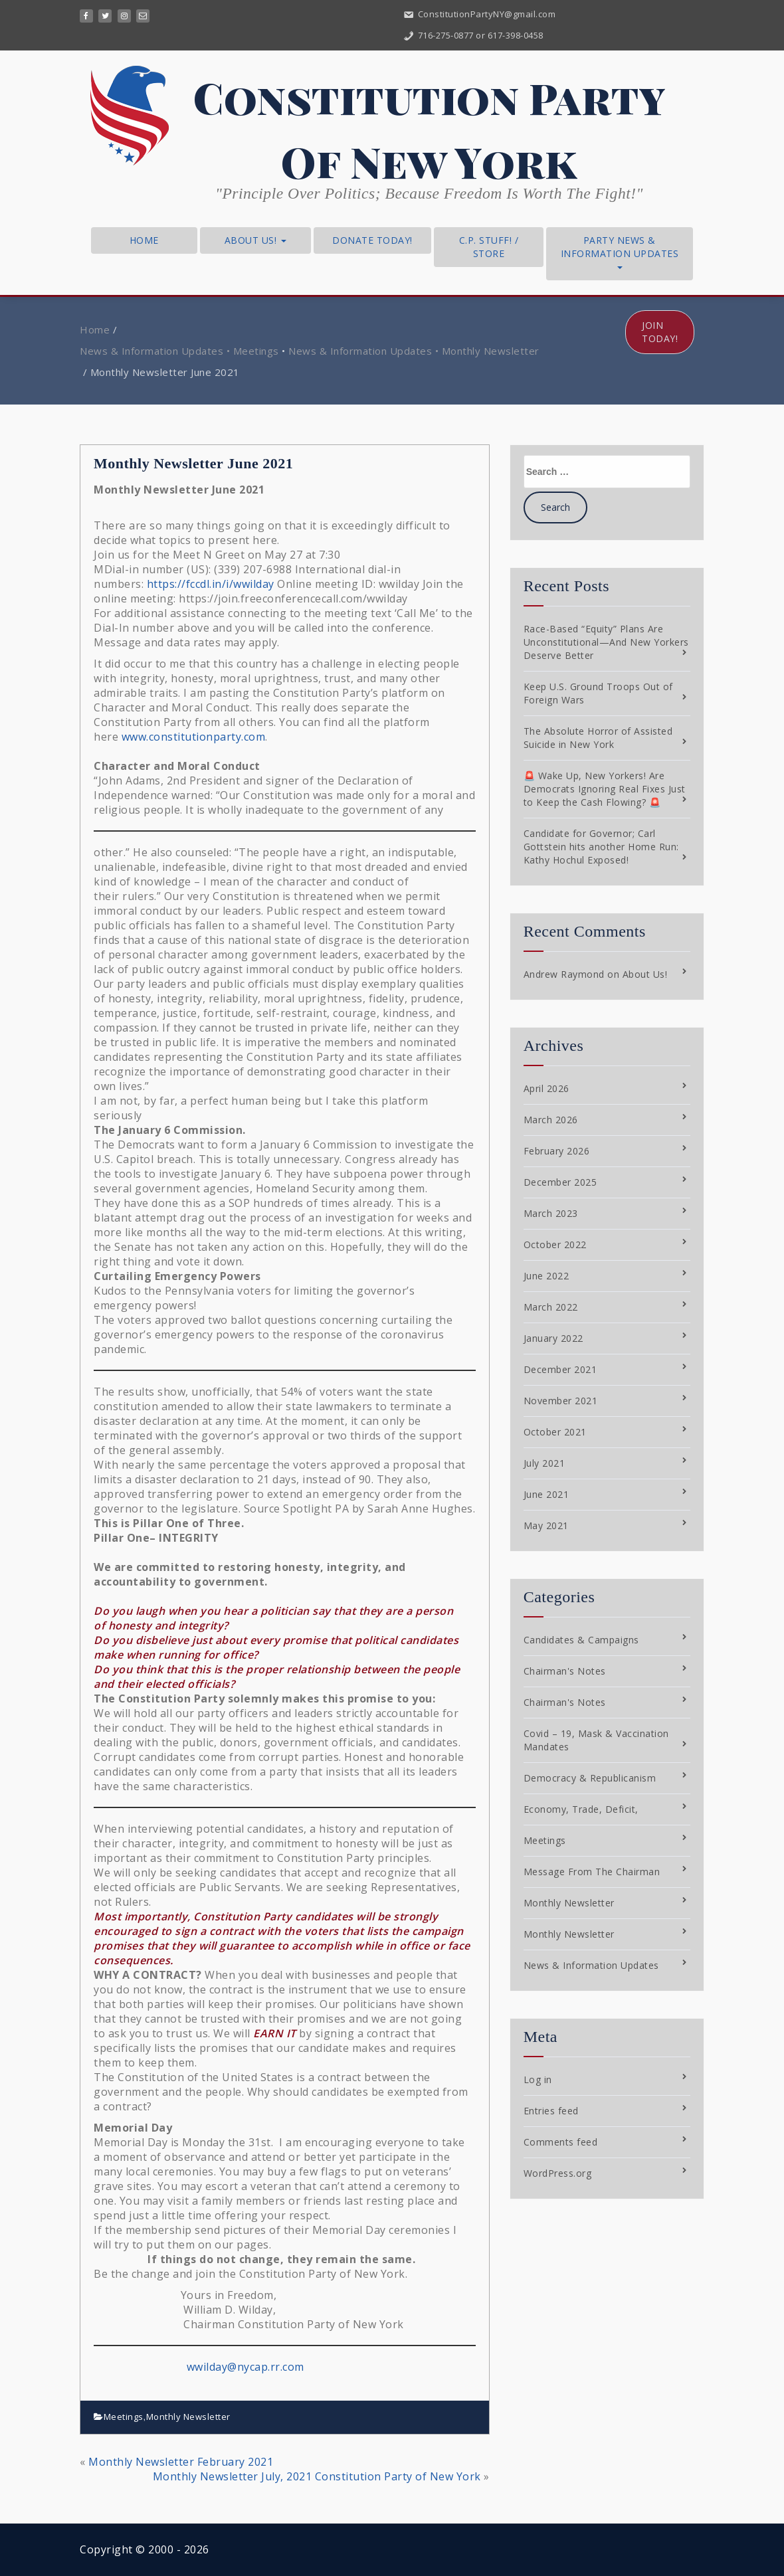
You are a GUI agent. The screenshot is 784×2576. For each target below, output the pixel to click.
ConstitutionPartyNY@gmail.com (478, 14)
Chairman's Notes (565, 1671)
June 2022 (546, 1275)
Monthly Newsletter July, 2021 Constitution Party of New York (317, 2476)
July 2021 (544, 1463)
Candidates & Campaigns (581, 1639)
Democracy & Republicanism (590, 1778)
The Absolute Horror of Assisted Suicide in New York (598, 738)
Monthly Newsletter (188, 2417)
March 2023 (551, 1213)
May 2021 (546, 1525)
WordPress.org (558, 2173)
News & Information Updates (591, 1965)
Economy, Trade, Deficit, (581, 1809)
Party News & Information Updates (620, 251)
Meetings (124, 2417)
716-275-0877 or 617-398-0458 (472, 35)
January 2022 (553, 1338)
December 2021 (560, 1369)
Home (144, 240)
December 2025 (560, 1182)
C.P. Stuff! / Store (489, 247)
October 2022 (555, 1244)
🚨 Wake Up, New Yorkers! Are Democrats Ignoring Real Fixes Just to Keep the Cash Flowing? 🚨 (605, 788)
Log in (538, 2079)
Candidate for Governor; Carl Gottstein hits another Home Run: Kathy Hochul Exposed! (601, 846)
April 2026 (546, 1088)
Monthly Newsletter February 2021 (180, 2461)
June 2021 (546, 1494)
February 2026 (557, 1151)
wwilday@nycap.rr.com (245, 2366)
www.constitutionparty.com (194, 736)
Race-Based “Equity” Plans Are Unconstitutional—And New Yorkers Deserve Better (606, 642)
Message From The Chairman (592, 1871)
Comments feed (561, 2142)
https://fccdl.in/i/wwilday (210, 584)
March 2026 (551, 1119)
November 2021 (561, 1400)
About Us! (255, 240)
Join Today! (660, 332)
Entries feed (551, 2110)
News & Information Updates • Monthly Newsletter (413, 350)
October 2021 (555, 1432)
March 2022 (551, 1307)
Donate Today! (372, 240)
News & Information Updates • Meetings (179, 350)
